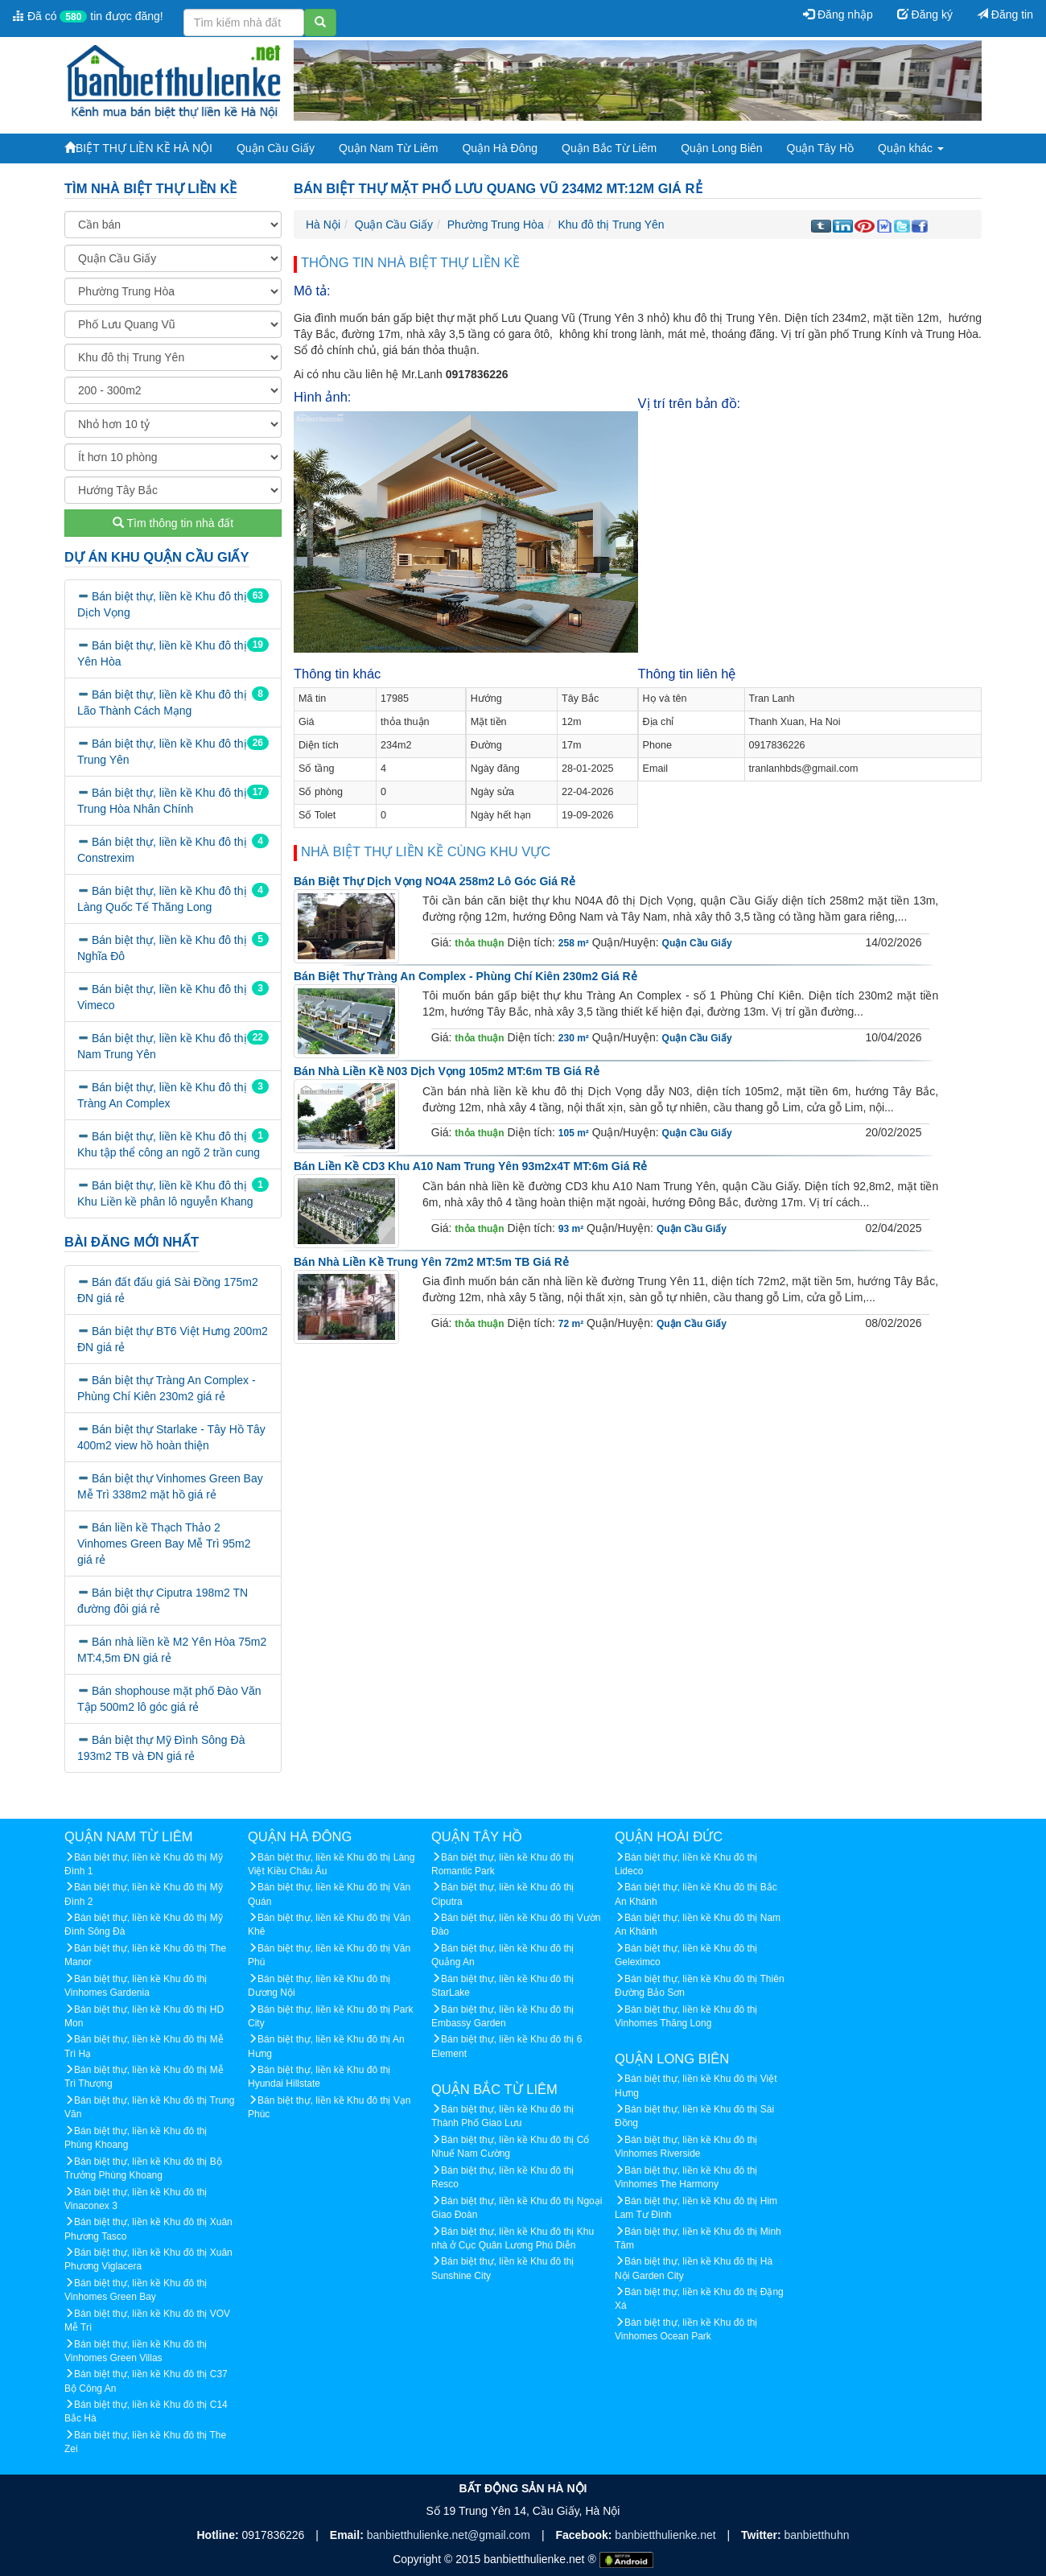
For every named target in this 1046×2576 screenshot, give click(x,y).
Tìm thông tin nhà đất (173, 523)
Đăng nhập (838, 14)
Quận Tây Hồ (820, 148)
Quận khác (911, 148)
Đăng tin (1005, 14)
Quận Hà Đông (499, 148)
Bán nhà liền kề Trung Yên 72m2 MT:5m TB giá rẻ (431, 1261)
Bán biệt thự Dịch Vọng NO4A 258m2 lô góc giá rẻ (434, 881)
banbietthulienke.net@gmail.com (450, 2535)
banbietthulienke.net (667, 2535)
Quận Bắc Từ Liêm (609, 148)
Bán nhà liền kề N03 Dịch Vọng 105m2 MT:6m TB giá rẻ (446, 1071)
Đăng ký (925, 14)
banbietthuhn (817, 2535)
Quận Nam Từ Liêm (388, 148)
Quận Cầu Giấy (276, 148)
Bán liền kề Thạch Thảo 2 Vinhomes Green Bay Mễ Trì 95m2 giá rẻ (164, 1543)
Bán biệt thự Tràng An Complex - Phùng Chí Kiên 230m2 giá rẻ (465, 976)
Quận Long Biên (721, 148)
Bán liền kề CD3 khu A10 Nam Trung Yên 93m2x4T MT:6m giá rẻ (470, 1166)
